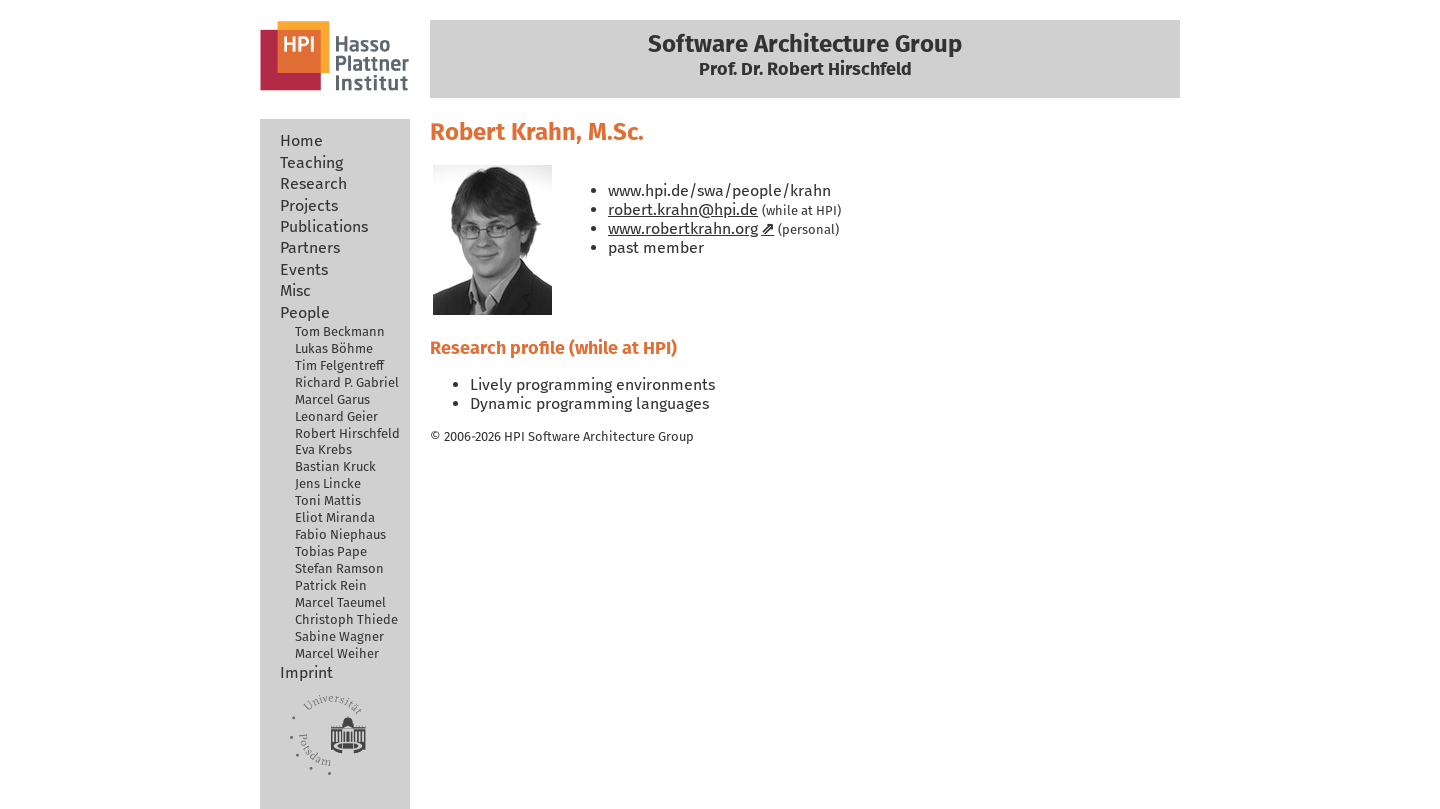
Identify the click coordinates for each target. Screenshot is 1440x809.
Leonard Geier (336, 416)
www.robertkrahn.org (683, 228)
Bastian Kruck (335, 466)
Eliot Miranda (335, 517)
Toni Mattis (328, 500)
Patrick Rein (331, 585)
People (305, 312)
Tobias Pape (331, 551)
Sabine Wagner (339, 636)
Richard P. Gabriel (347, 382)
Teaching (311, 162)
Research (313, 183)
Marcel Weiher (337, 653)
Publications (324, 226)
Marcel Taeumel (340, 602)
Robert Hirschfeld (347, 433)
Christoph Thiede (346, 619)
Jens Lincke (328, 483)
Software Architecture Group (611, 436)
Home (301, 140)
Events (304, 269)
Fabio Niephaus (340, 534)
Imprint (306, 672)
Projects (309, 205)
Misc (295, 290)
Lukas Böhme (334, 348)
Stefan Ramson (339, 568)
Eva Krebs (323, 449)
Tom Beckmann (340, 331)
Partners (310, 247)
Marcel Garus (332, 399)
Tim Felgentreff (339, 365)
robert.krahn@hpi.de (683, 209)
